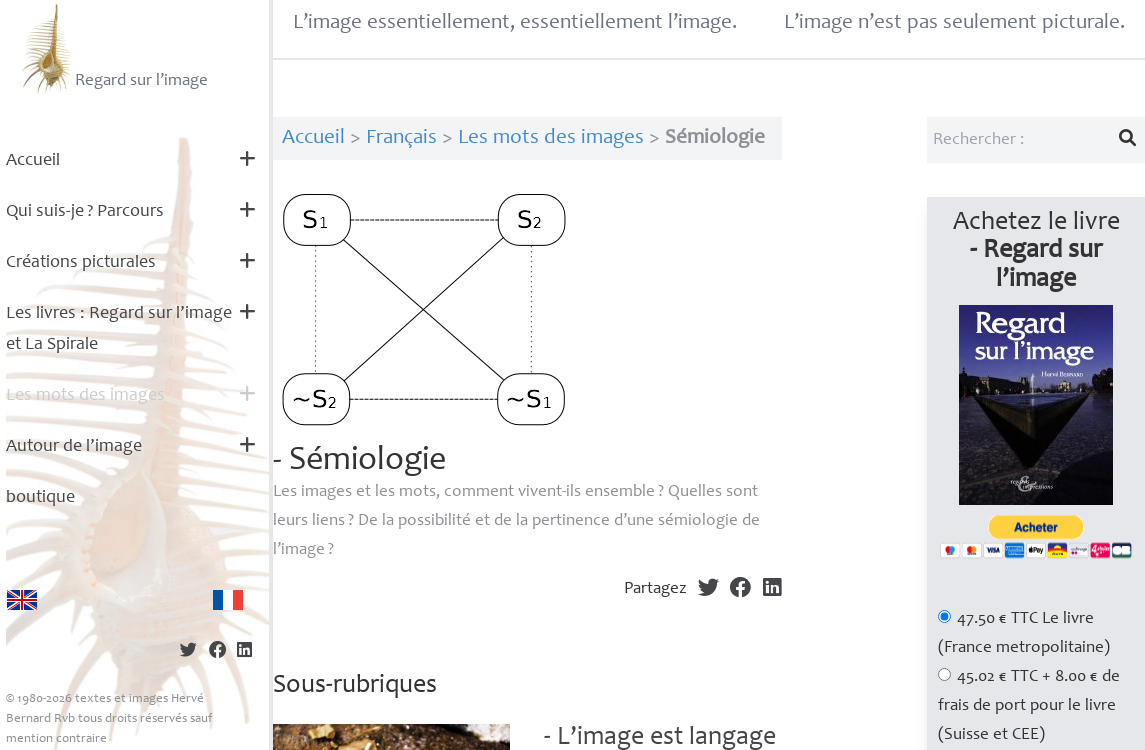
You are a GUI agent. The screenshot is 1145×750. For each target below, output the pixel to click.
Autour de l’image (74, 447)
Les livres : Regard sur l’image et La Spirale (119, 329)
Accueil (33, 161)
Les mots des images (85, 396)
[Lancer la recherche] (1128, 140)
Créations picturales (81, 263)
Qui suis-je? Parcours (85, 212)
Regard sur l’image (112, 48)
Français (401, 138)
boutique (40, 498)
